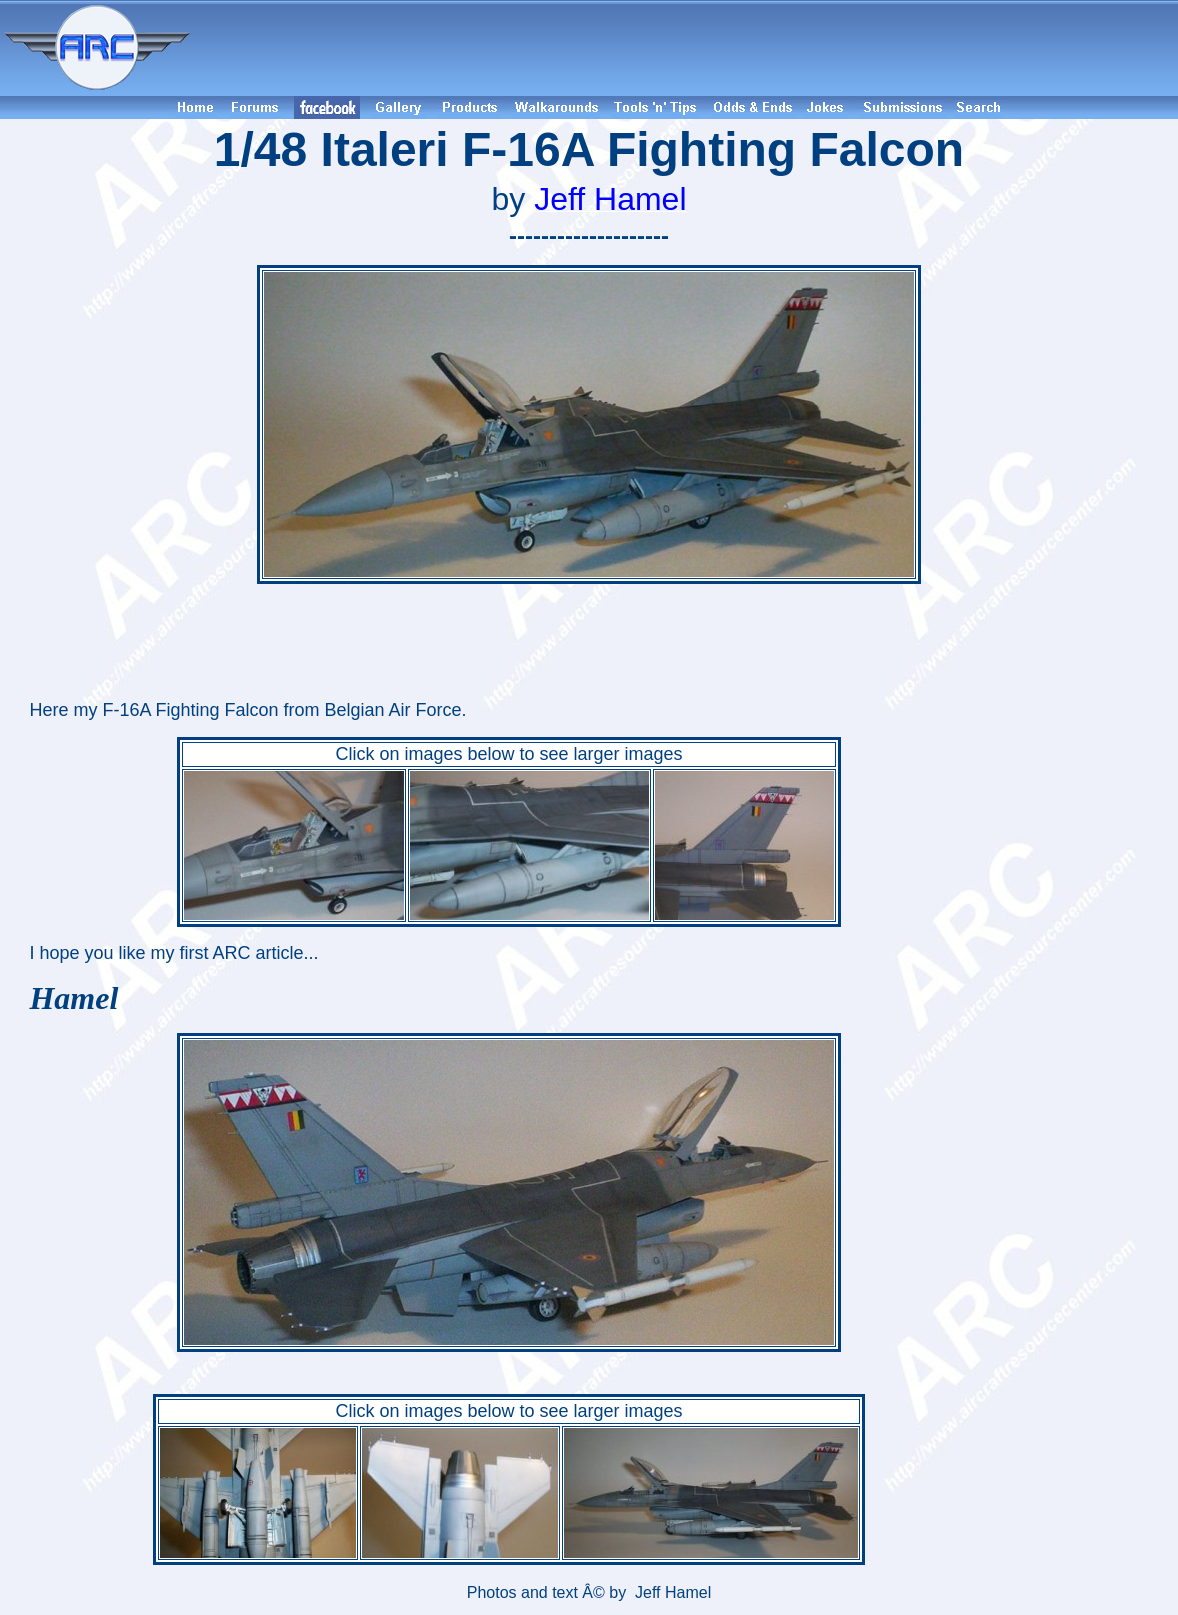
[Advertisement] (687, 48)
